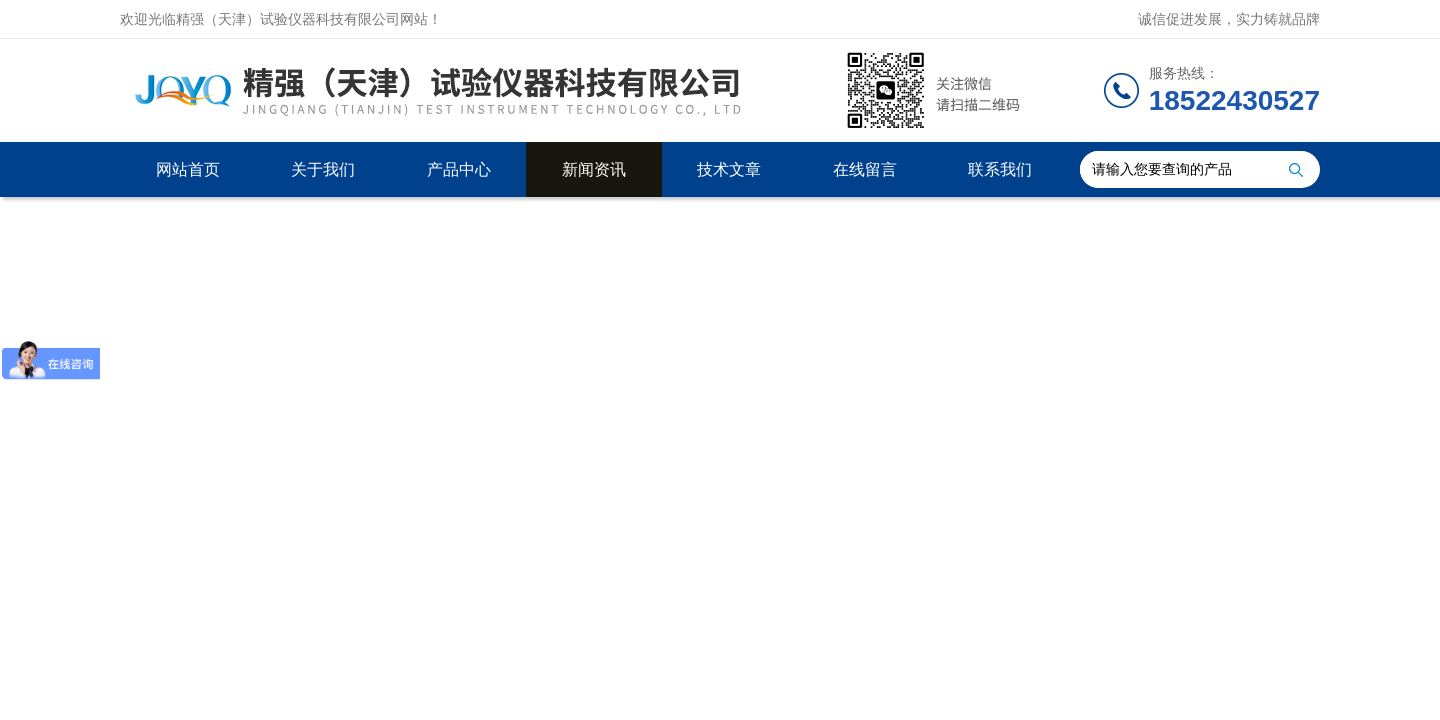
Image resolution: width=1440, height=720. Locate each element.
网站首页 (188, 169)
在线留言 (865, 169)
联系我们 (1000, 169)
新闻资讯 (594, 169)
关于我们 (323, 169)
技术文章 (729, 169)
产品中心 (459, 169)
